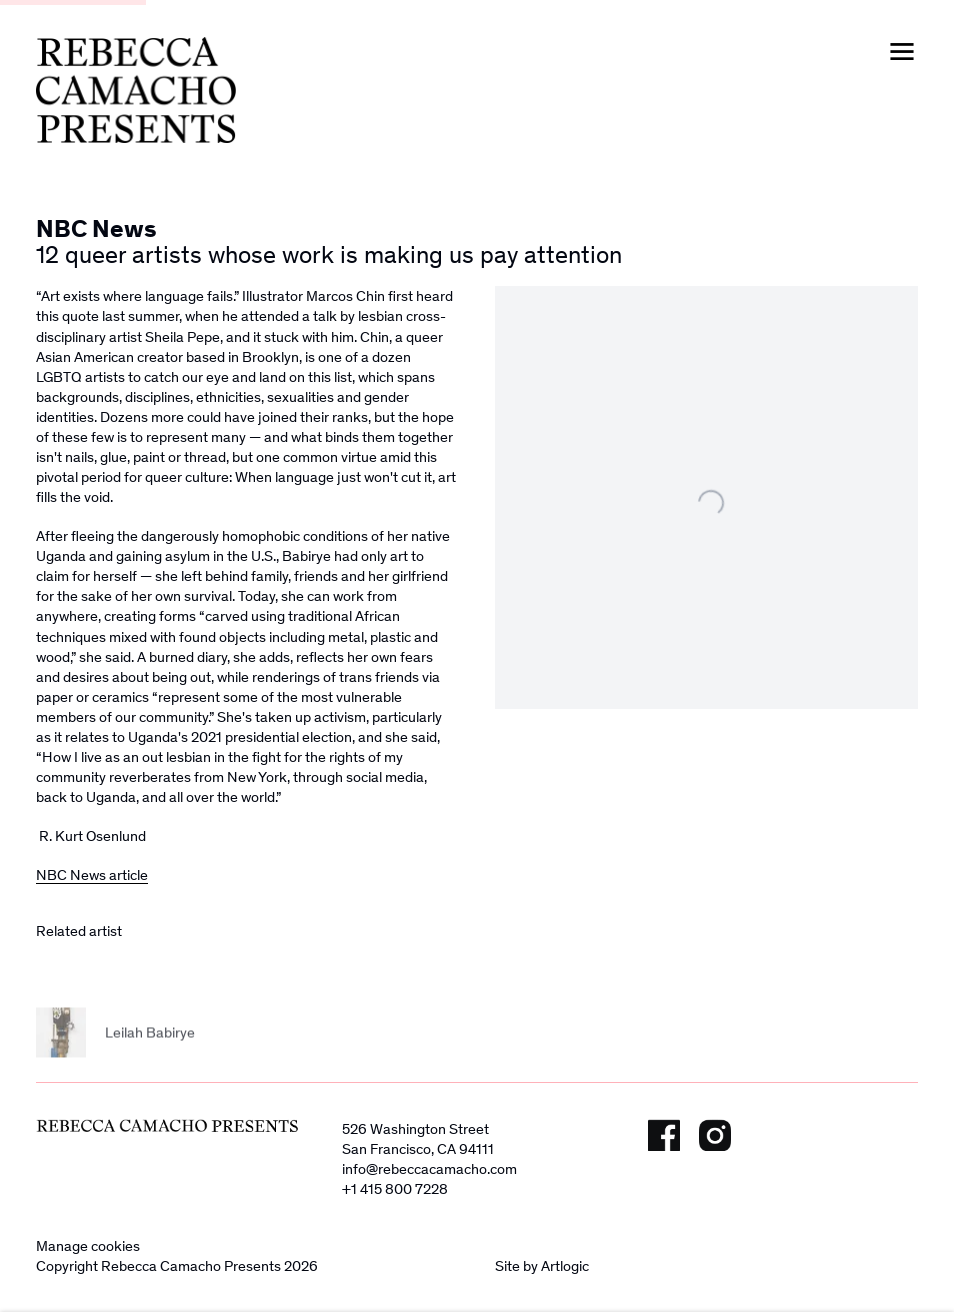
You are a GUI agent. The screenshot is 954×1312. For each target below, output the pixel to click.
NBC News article (92, 875)
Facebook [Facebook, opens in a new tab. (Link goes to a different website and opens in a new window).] (664, 1135)
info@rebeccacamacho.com (429, 1169)
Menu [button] (902, 52)
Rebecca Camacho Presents (136, 89)
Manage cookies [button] (88, 1246)
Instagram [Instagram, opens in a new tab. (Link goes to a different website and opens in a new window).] (715, 1135)
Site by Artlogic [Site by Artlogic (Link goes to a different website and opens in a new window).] (542, 1266)
